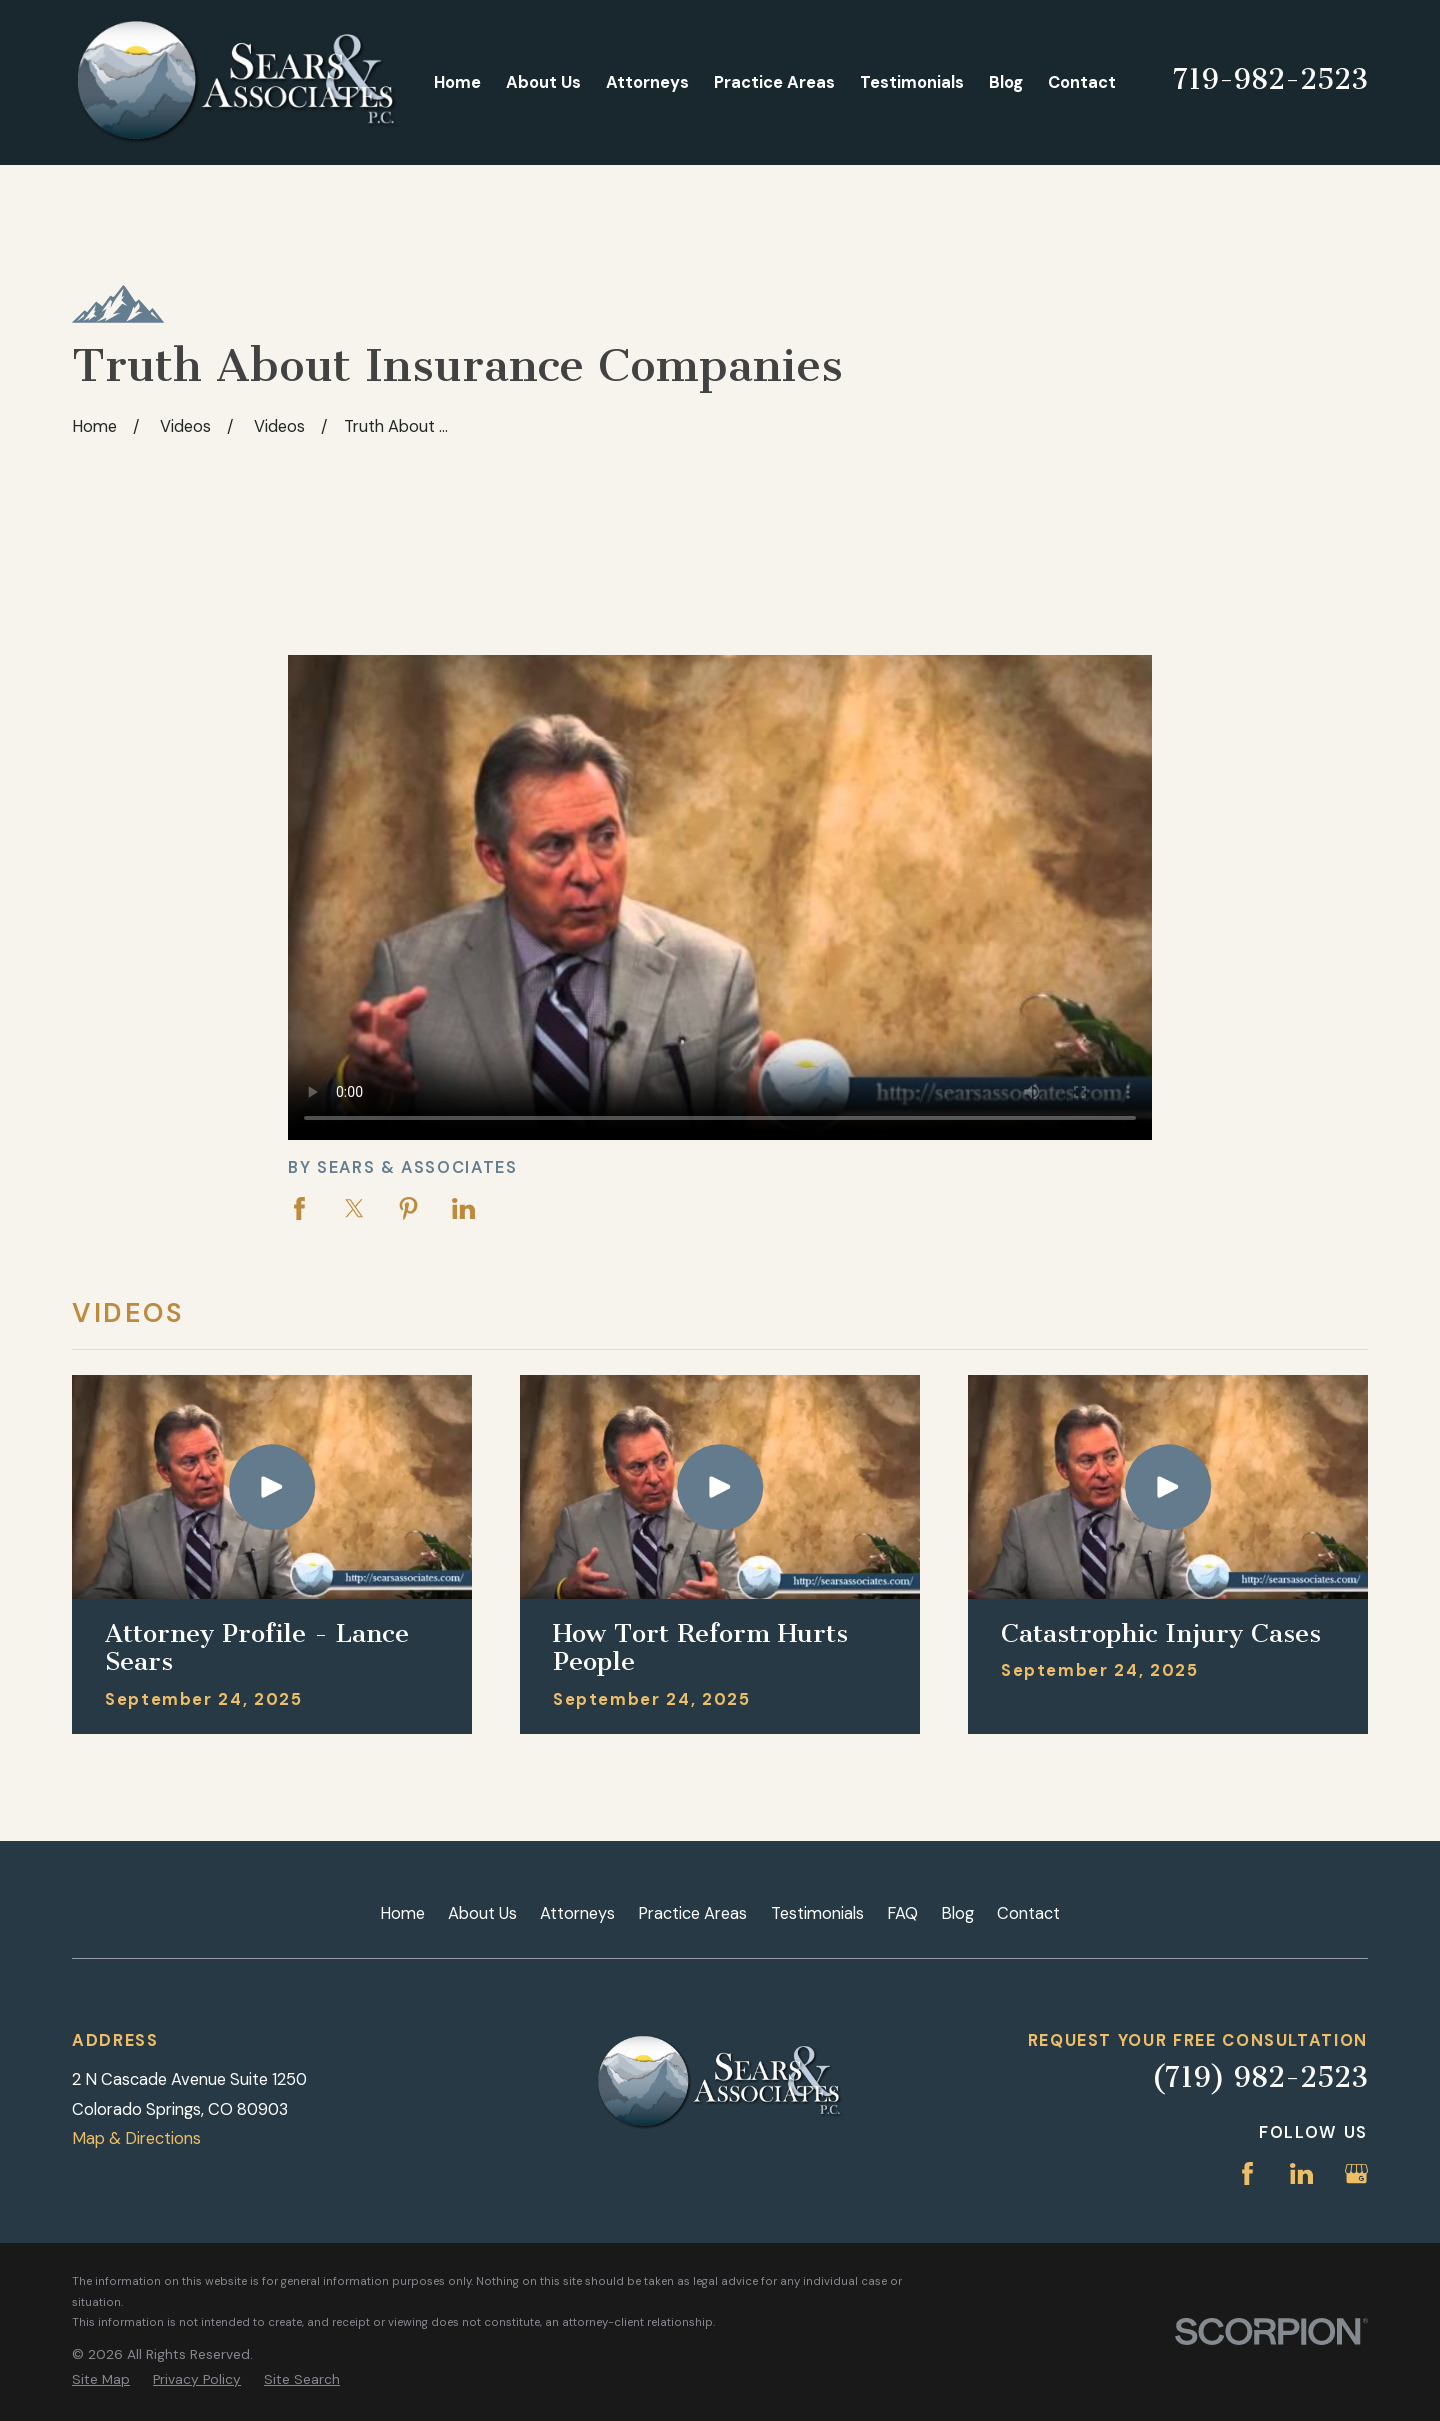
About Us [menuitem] (543, 82)
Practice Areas (692, 1913)
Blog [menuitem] (1006, 82)
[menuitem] (101, 2379)
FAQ (902, 1913)
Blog (957, 1913)
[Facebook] (1247, 2173)
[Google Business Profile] (1356, 2173)
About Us (482, 1913)
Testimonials (817, 1913)
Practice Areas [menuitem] (774, 82)
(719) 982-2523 (1259, 2077)
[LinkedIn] (1301, 2173)
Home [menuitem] (457, 82)
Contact (1028, 1913)
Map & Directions (136, 2138)
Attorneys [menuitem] (647, 82)
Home (402, 1913)
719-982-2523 (1270, 79)
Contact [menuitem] (1082, 82)
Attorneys (577, 1913)
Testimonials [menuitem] (912, 82)
